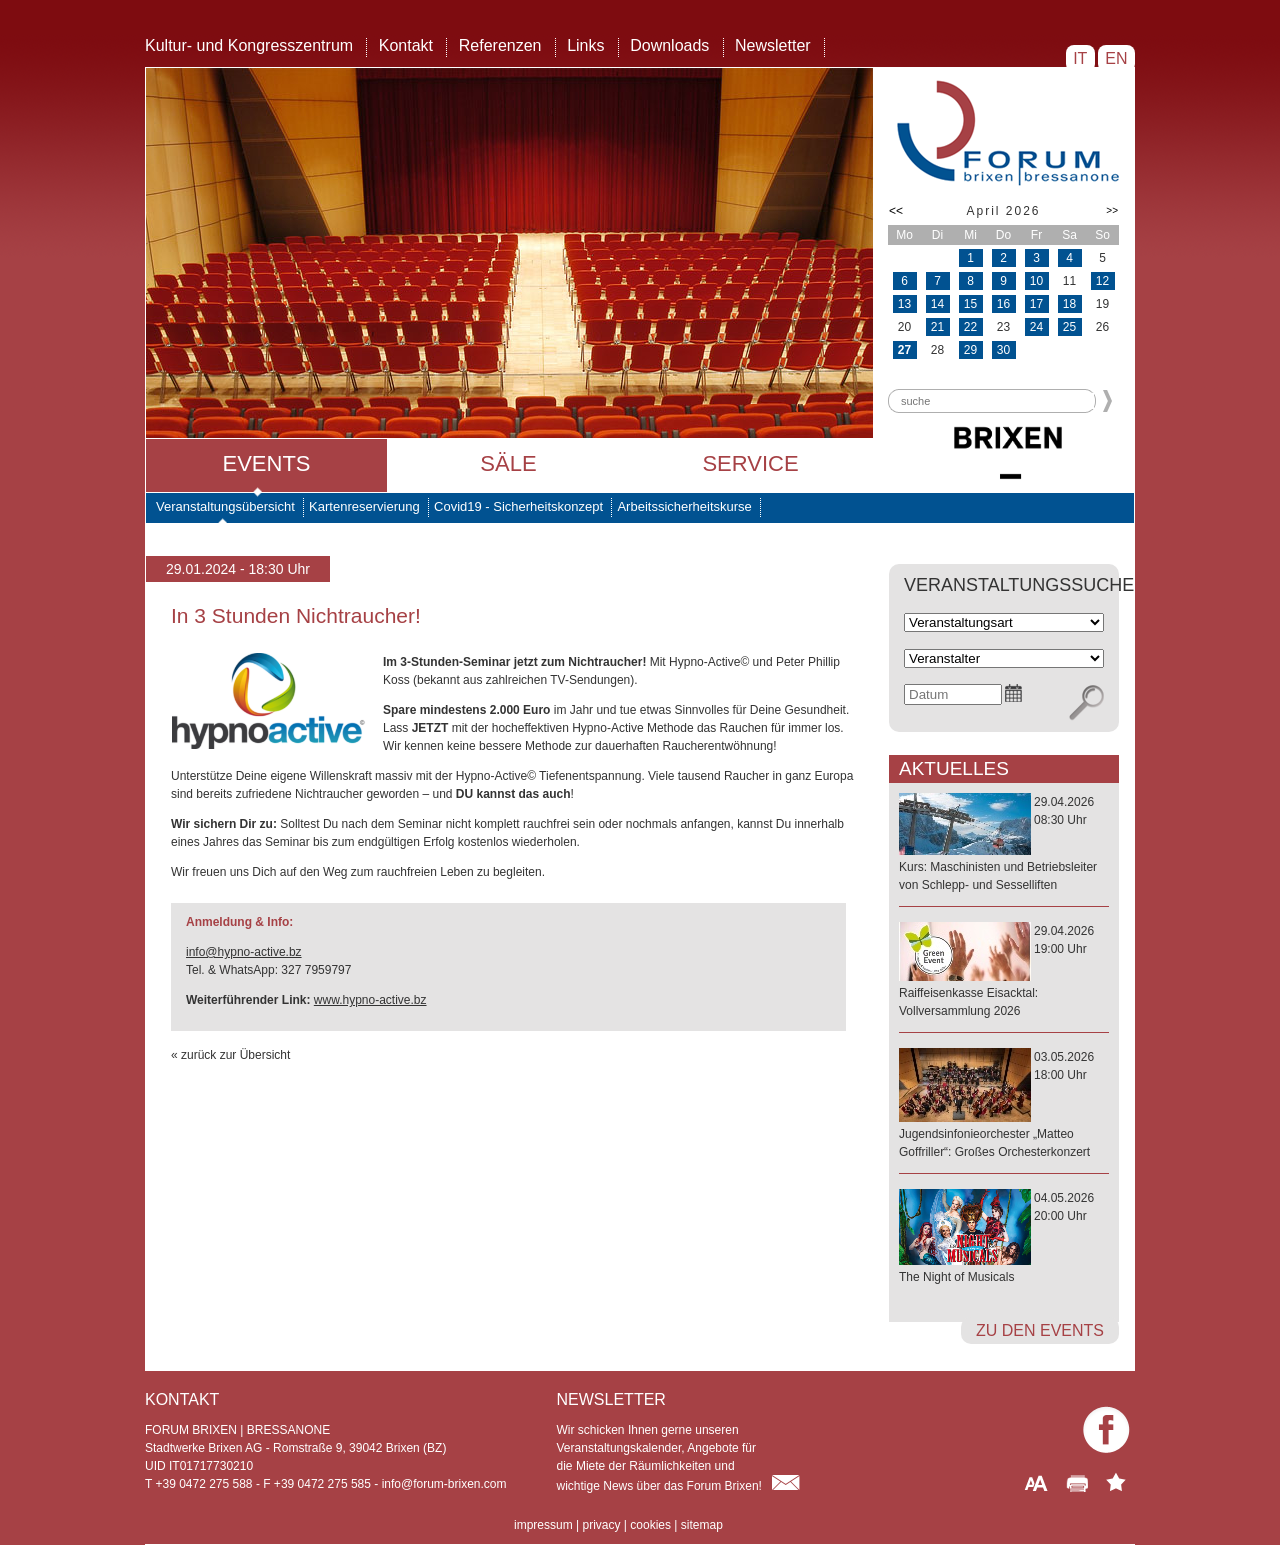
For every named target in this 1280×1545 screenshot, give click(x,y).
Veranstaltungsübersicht (225, 506)
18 (1069, 304)
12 (1102, 281)
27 (904, 350)
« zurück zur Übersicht (230, 1055)
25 (1069, 327)
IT (1080, 58)
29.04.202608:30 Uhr (1004, 844)
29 (970, 350)
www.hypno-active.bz (370, 1000)
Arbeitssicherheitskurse (684, 506)
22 (970, 327)
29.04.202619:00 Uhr (1004, 972)
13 (904, 304)
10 (1036, 281)
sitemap (702, 1525)
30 (1003, 350)
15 (970, 304)
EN (1116, 58)
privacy (601, 1525)
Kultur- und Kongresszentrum (249, 45)
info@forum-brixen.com (444, 1484)
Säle (508, 463)
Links (585, 45)
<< (896, 211)
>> (1112, 210)
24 (1036, 327)
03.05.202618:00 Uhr (1004, 1105)
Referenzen (500, 45)
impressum (543, 1525)
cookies (650, 1525)
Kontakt (406, 45)
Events (266, 463)
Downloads (669, 45)
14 (937, 304)
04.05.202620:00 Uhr (1004, 1238)
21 (937, 327)
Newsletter (773, 45)
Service (750, 463)
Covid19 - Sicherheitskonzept (518, 506)
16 (1003, 304)
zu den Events (1040, 1330)
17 (1036, 304)
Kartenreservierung (364, 506)
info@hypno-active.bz (244, 952)
